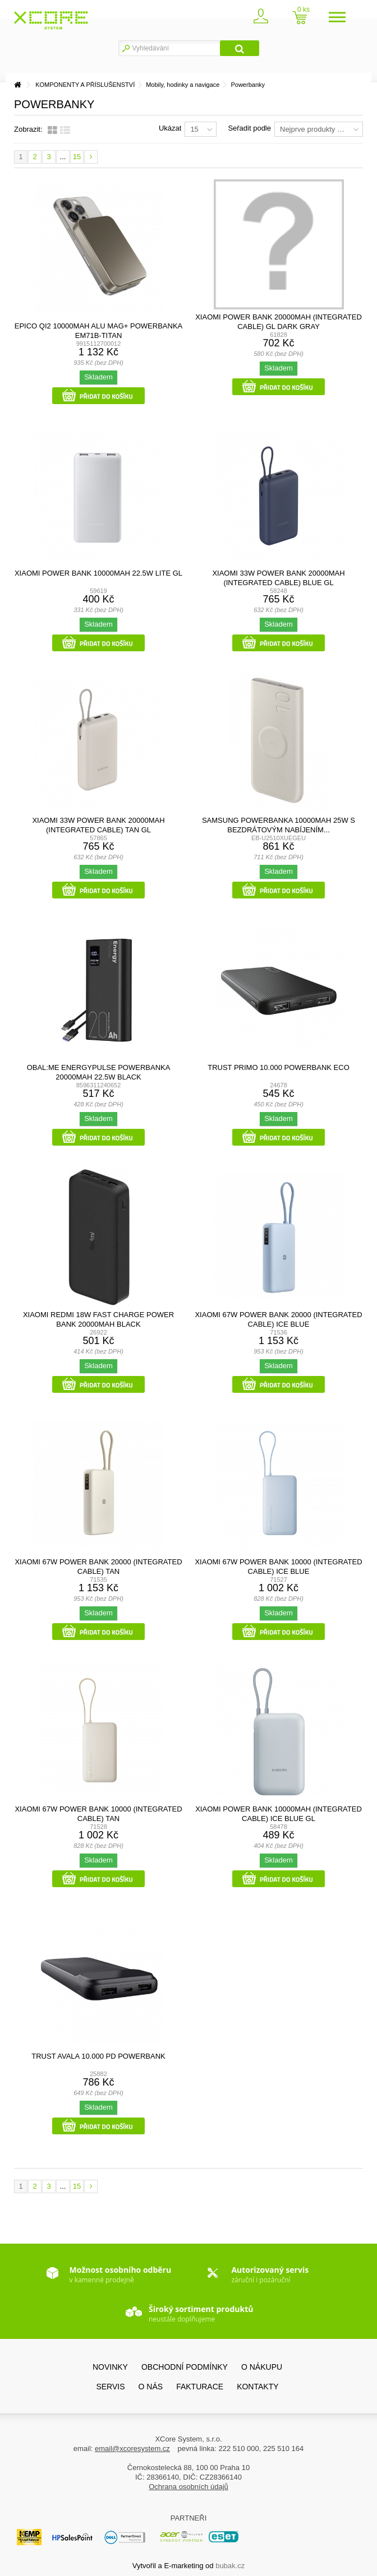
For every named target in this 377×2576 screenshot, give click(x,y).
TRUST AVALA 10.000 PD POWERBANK (98, 2056)
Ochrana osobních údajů (188, 2486)
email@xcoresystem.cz (132, 2448)
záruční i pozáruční (270, 2274)
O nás (151, 2386)
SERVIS (110, 2386)
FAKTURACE (199, 2386)
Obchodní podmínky (184, 2366)
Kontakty (257, 2386)
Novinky (110, 2366)
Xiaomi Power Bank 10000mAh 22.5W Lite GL (98, 573)
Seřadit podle (249, 128)
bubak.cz (230, 2565)
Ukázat (170, 128)
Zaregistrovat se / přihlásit (268, 19)
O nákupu (261, 2366)
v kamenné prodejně (121, 2274)
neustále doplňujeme (201, 2314)
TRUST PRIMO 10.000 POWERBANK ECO (279, 1067)
